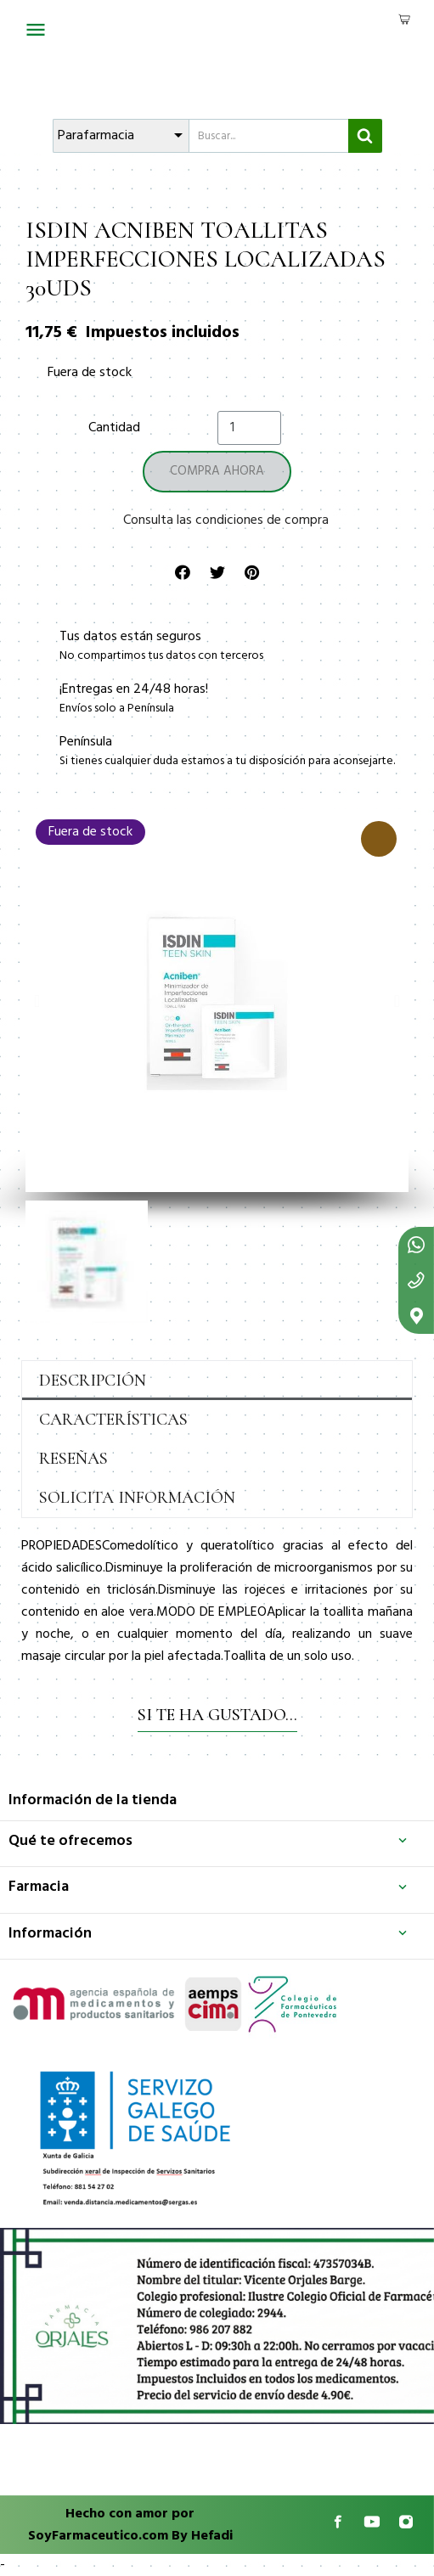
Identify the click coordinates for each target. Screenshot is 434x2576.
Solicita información (137, 1498)
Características (113, 1419)
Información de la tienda (92, 1800)
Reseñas (73, 1458)
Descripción (92, 1380)
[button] (37, 1001)
